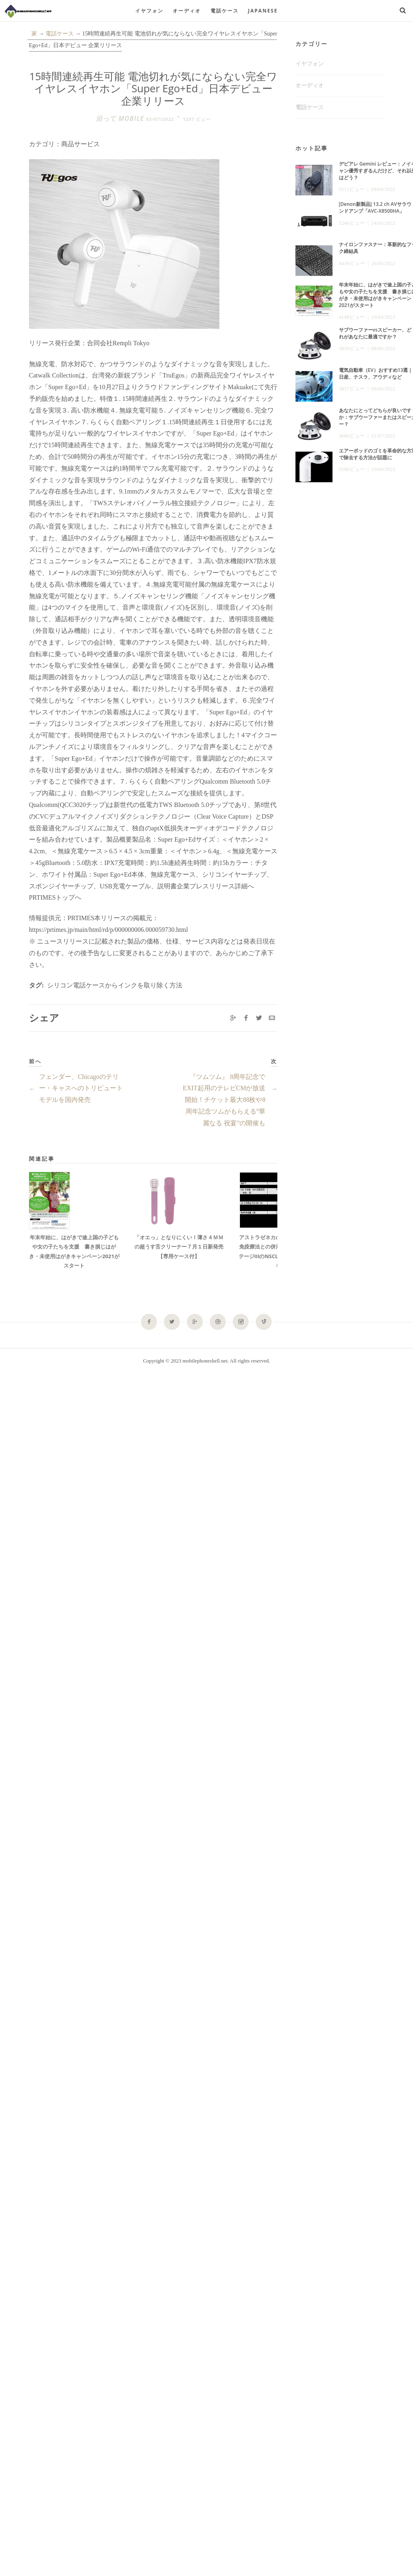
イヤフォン (149, 10)
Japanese (263, 10)
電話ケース (225, 10)
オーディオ (187, 10)
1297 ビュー (197, 119)
